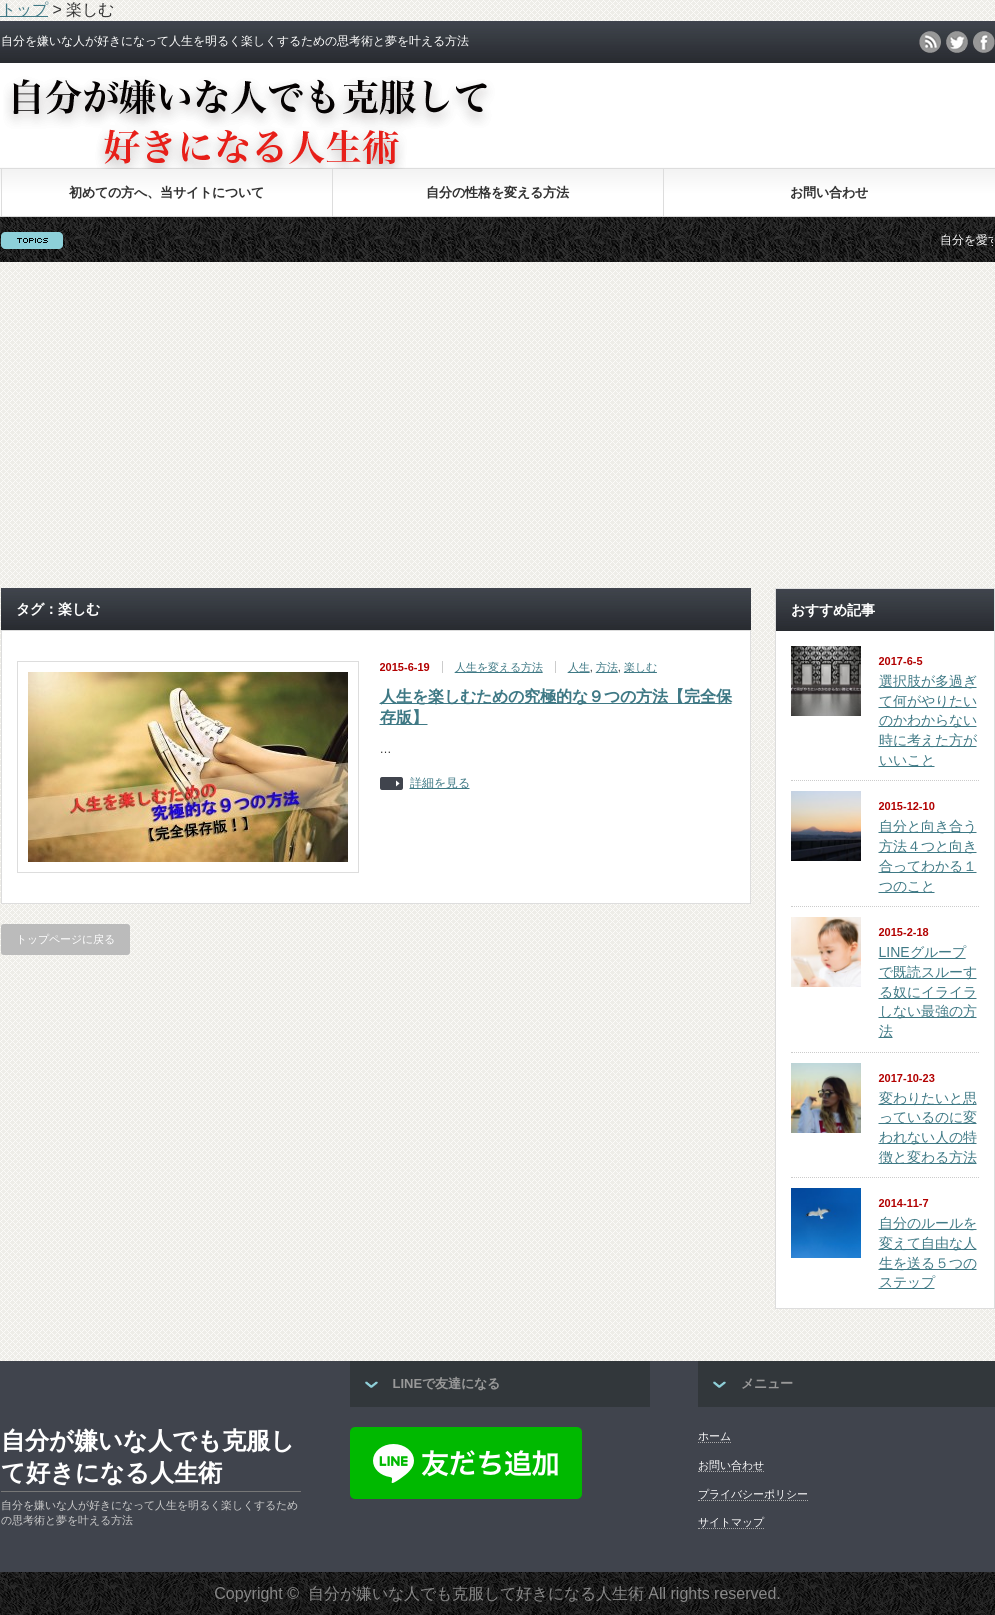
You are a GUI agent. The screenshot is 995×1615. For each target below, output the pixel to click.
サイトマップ (731, 1522)
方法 (607, 667)
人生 (579, 667)
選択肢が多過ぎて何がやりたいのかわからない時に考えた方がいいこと (928, 720)
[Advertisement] (498, 425)
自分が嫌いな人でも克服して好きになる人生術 (148, 1456)
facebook (984, 42)
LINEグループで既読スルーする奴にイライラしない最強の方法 (928, 991)
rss (930, 42)
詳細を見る (440, 783)
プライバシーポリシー (753, 1494)
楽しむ (640, 667)
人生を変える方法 (499, 667)
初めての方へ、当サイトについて (166, 192)
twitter (957, 42)
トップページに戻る (65, 939)
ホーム (714, 1436)
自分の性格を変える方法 (497, 192)
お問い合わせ (829, 192)
